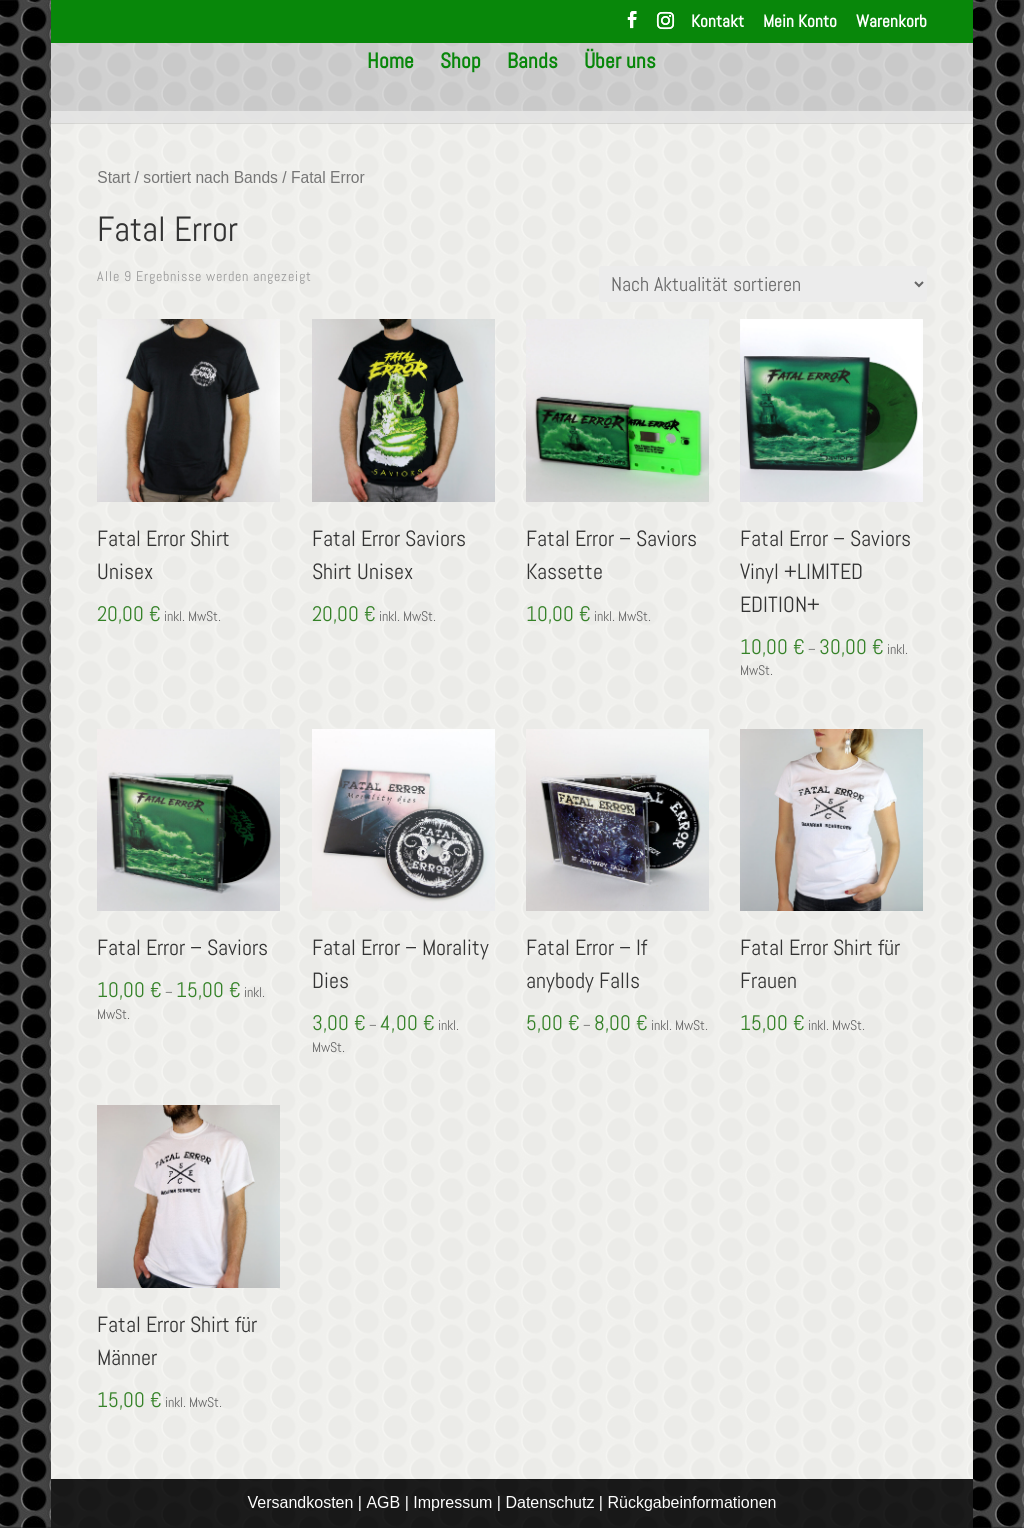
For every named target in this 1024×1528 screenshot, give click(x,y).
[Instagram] (665, 26)
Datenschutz (549, 1502)
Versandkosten (301, 1502)
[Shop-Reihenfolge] (763, 284)
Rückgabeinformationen (691, 1502)
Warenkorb (891, 22)
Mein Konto (800, 22)
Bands (532, 95)
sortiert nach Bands (210, 177)
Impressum (452, 1502)
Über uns (620, 95)
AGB (383, 1502)
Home (390, 95)
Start (113, 177)
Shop (460, 95)
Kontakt (717, 22)
